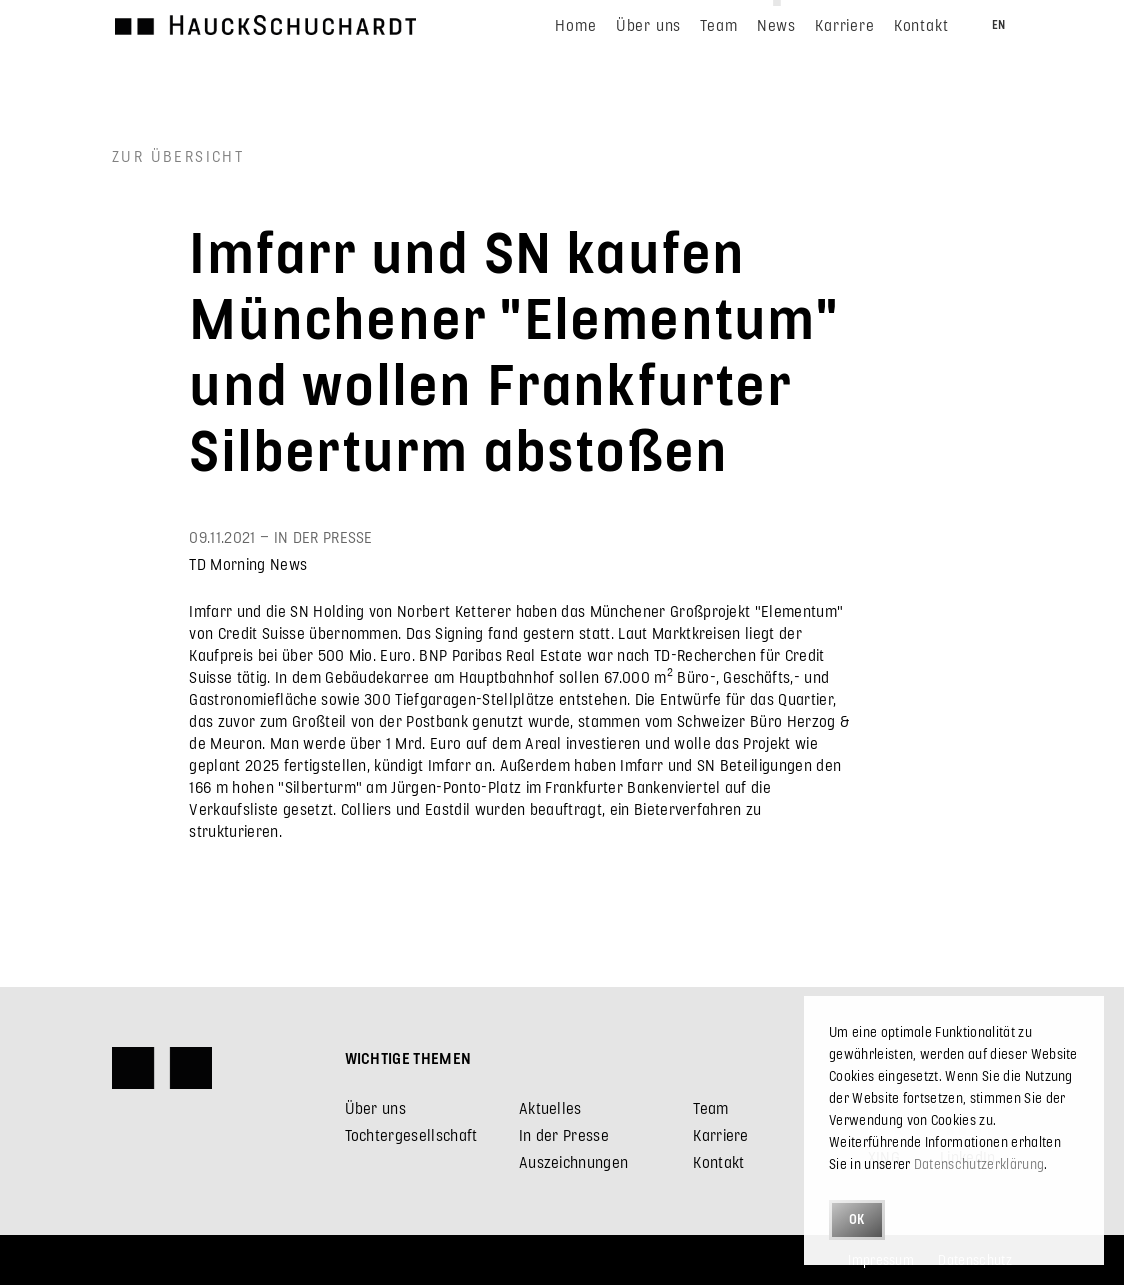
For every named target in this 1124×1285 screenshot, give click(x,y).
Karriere (721, 1134)
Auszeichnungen (573, 1161)
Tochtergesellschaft (411, 1134)
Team (710, 1107)
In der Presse (564, 1134)
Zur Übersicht (178, 155)
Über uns (376, 1107)
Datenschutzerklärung (979, 1163)
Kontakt (718, 1161)
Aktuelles (550, 1107)
